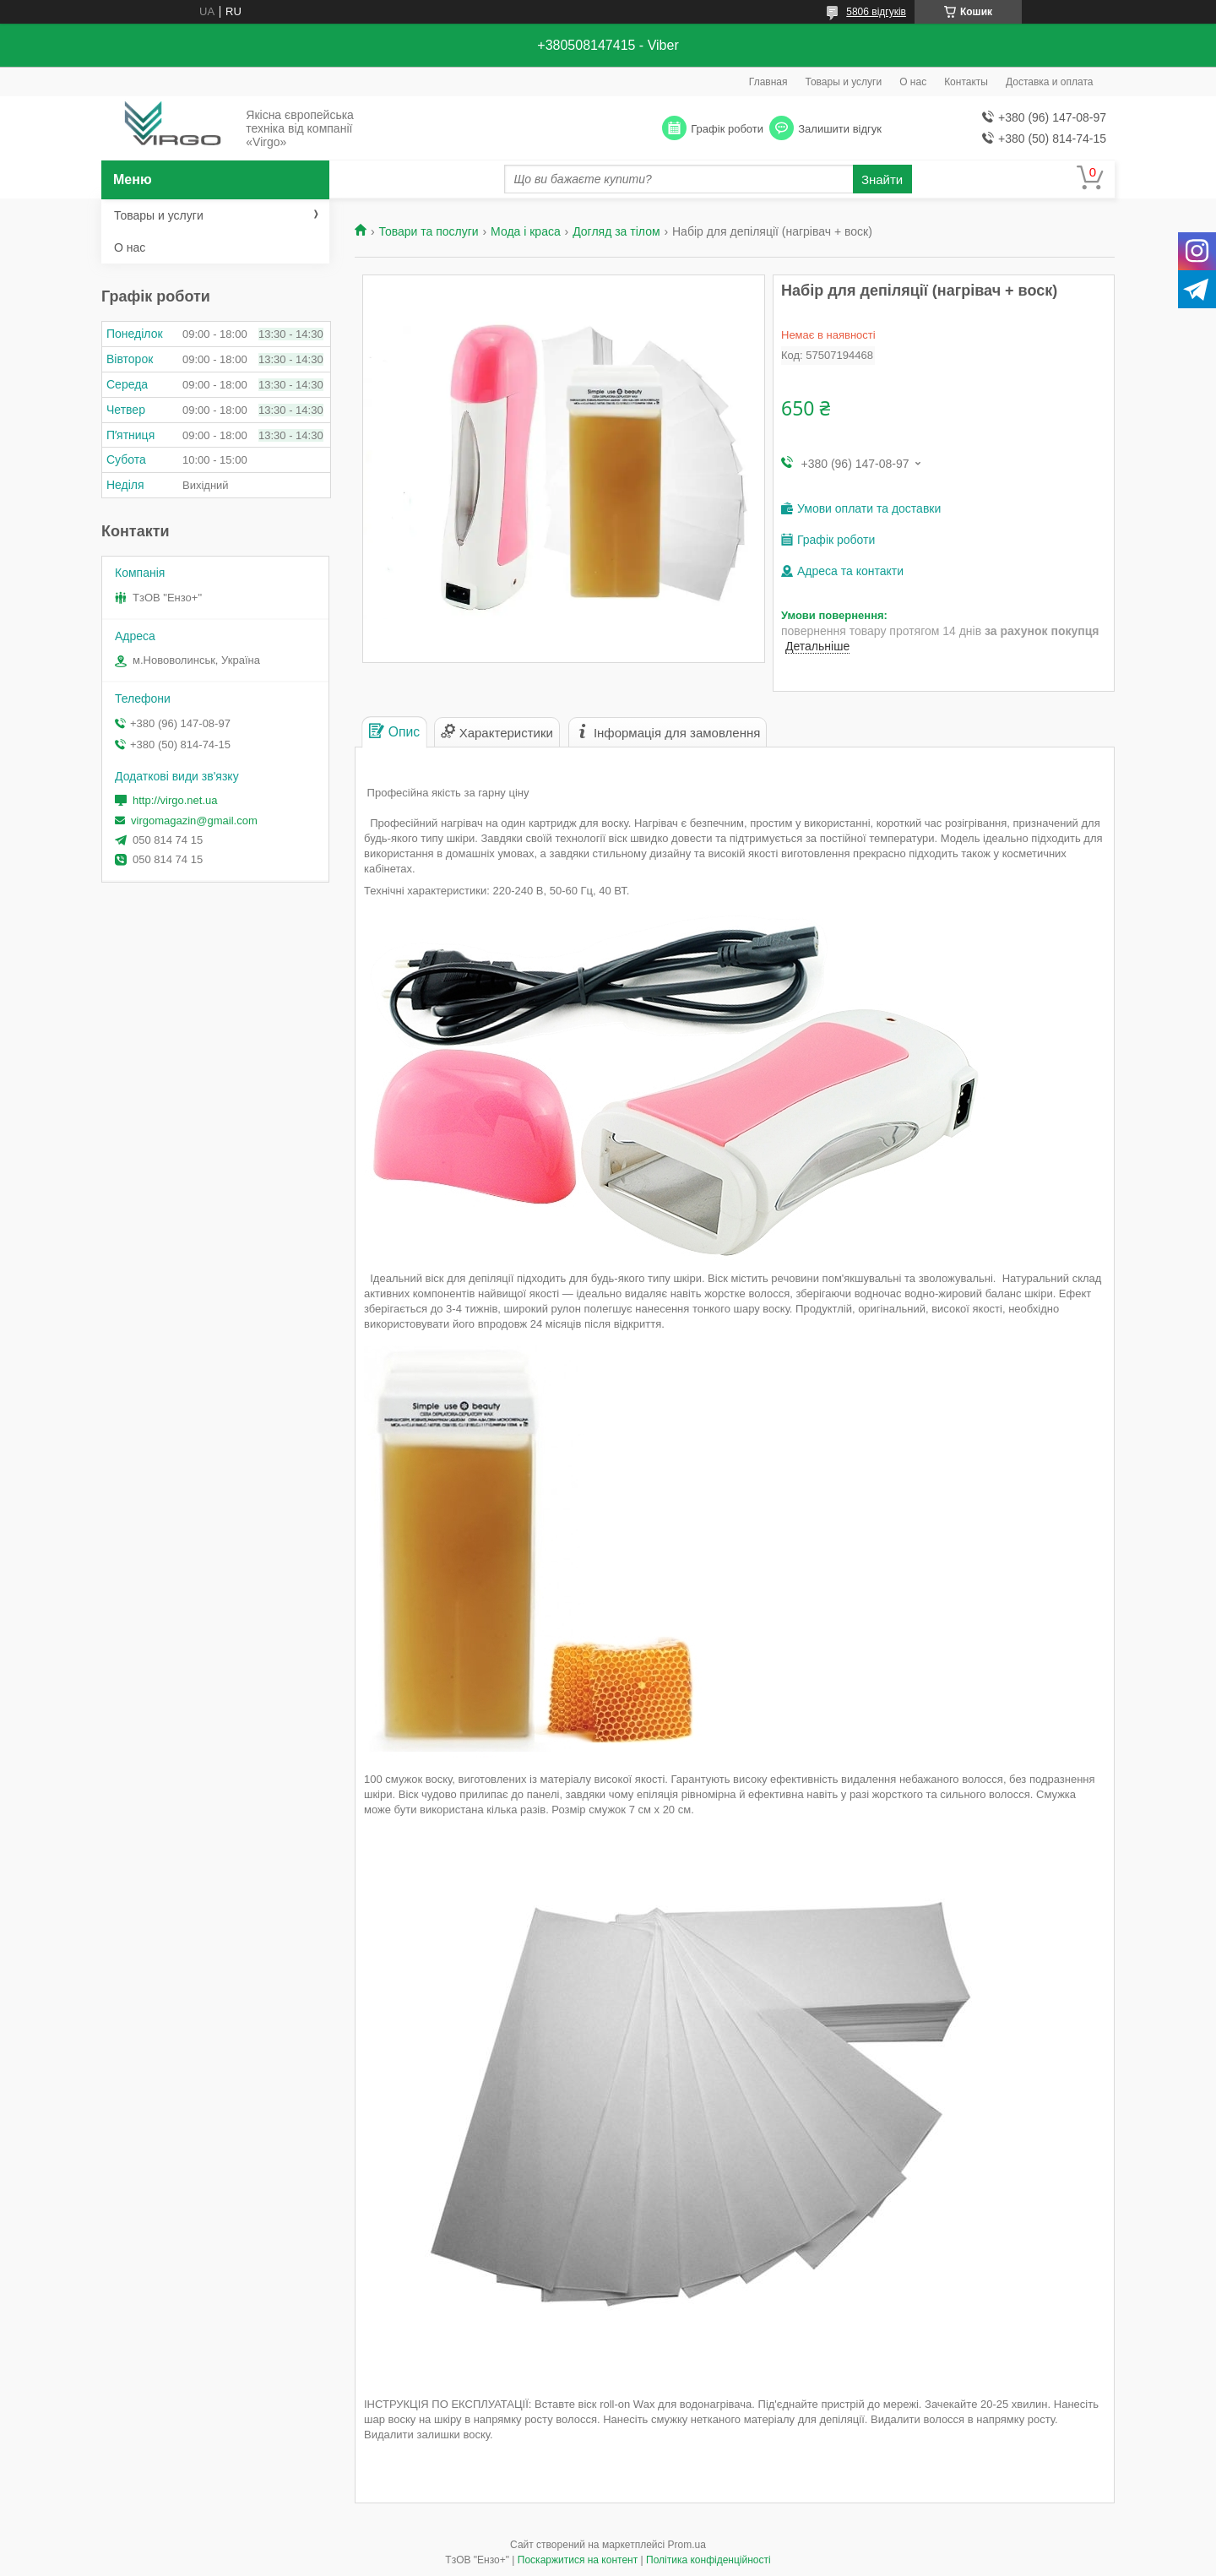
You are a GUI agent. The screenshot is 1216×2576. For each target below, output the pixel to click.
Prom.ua (687, 2545)
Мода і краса (526, 231)
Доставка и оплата (1050, 82)
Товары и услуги (844, 82)
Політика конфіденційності (708, 2560)
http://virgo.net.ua (175, 800)
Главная (768, 82)
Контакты (966, 82)
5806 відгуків (876, 12)
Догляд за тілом (616, 231)
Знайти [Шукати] (882, 179)
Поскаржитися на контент (578, 2560)
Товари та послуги (428, 231)
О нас (912, 82)
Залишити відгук (840, 128)
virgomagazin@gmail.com (194, 820)
